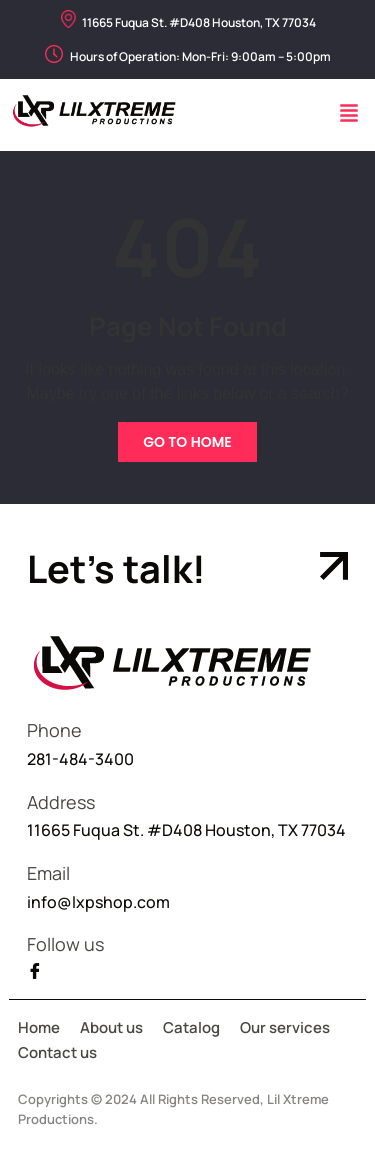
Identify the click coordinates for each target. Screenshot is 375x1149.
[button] (349, 114)
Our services (285, 1027)
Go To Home (187, 442)
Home (39, 1027)
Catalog (191, 1027)
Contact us (57, 1052)
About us (111, 1027)
